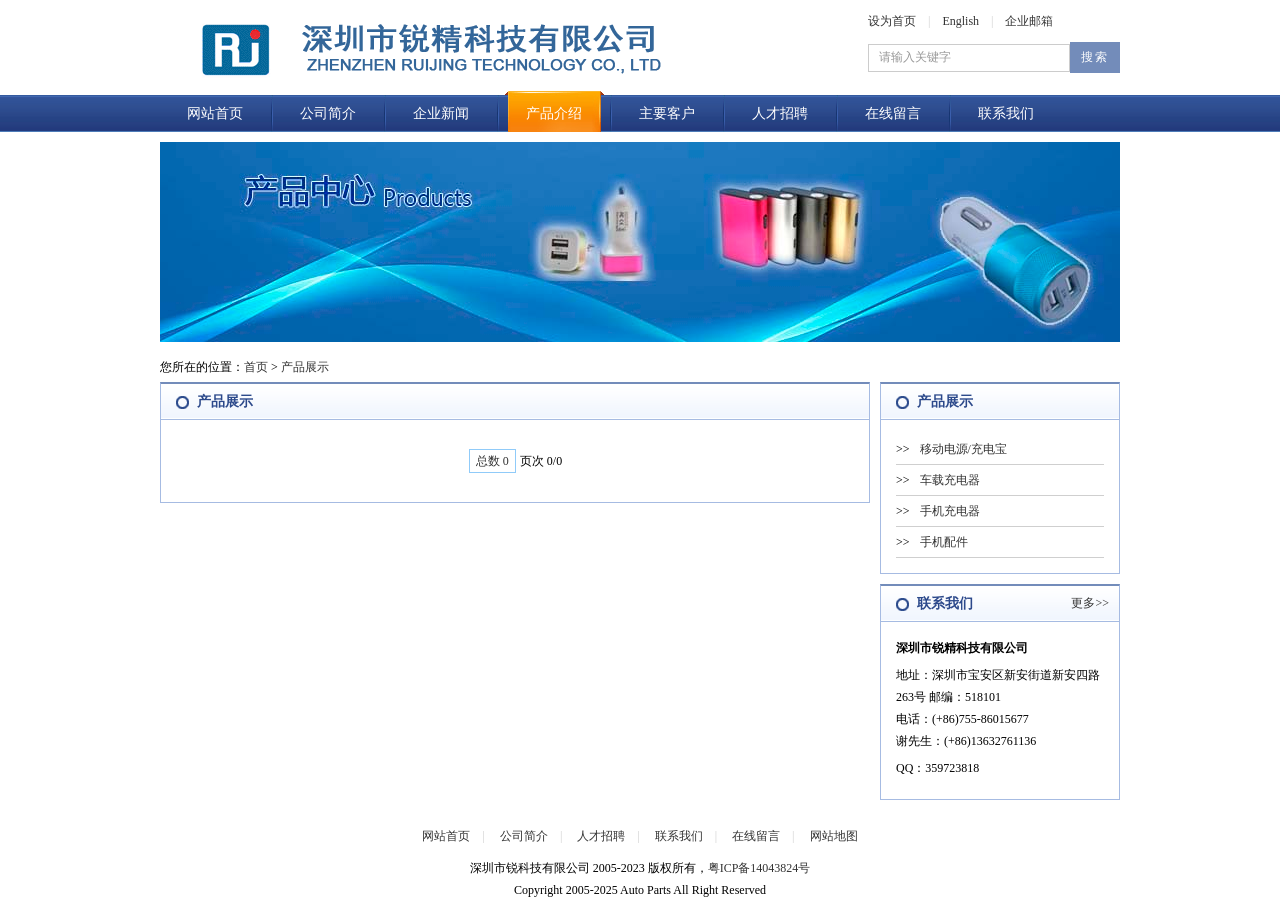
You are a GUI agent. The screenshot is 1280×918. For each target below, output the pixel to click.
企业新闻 (441, 113)
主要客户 (667, 113)
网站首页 (215, 113)
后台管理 (600, 907)
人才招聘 (780, 113)
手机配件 (944, 542)
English (960, 21)
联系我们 (1006, 113)
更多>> (1090, 603)
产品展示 (305, 367)
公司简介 (328, 113)
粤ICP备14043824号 (759, 868)
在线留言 (893, 113)
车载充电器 (950, 480)
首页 (256, 367)
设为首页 (892, 21)
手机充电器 (950, 511)
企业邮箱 (1029, 21)
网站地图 (834, 836)
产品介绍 (554, 113)
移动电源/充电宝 (963, 449)
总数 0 (492, 461)
